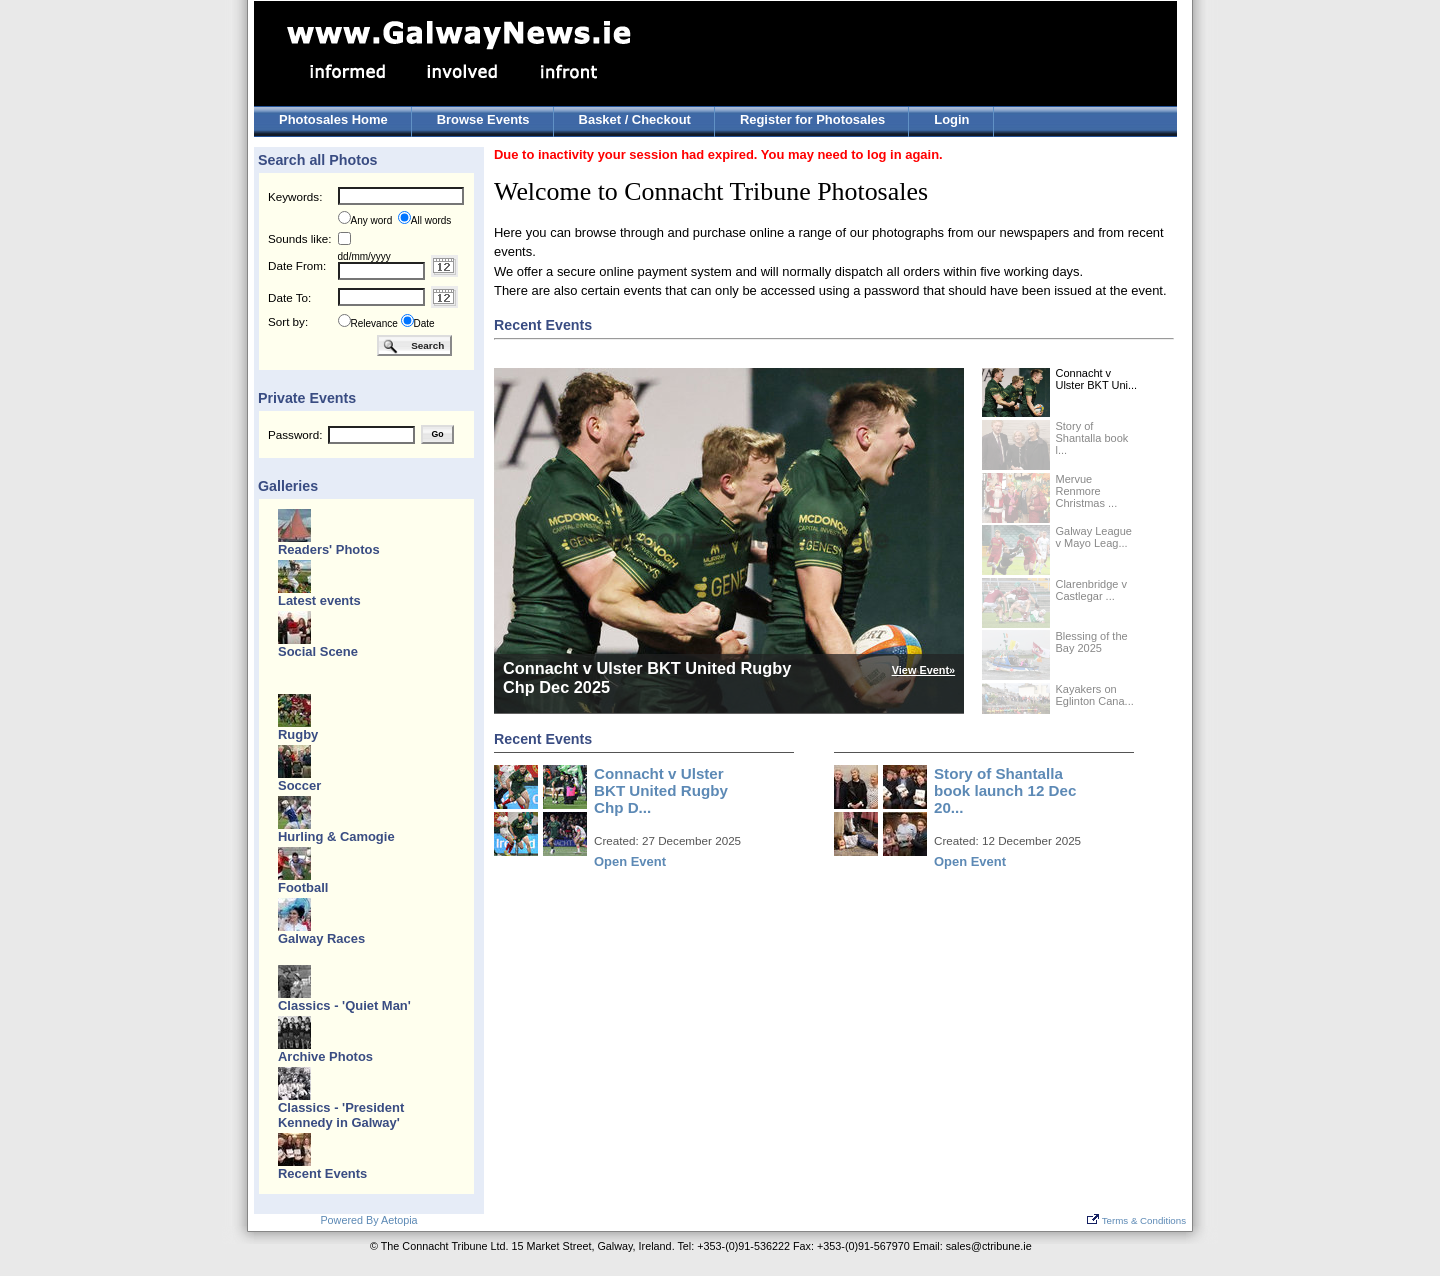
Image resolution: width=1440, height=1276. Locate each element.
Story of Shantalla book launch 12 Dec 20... (1005, 790)
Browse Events (483, 119)
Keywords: (295, 196)
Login (951, 119)
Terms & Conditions (1136, 1220)
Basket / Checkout (635, 119)
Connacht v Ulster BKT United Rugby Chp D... (661, 790)
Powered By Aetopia (368, 1220)
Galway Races (321, 938)
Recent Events (322, 1173)
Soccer (299, 785)
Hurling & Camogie (336, 836)
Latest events (319, 600)
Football (303, 887)
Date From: (297, 265)
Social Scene (318, 651)
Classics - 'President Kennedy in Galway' (341, 1115)
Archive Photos (325, 1056)
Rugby (298, 734)
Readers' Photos (329, 549)
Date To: (289, 297)
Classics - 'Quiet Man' (344, 1005)
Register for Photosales (812, 119)
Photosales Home (333, 119)
